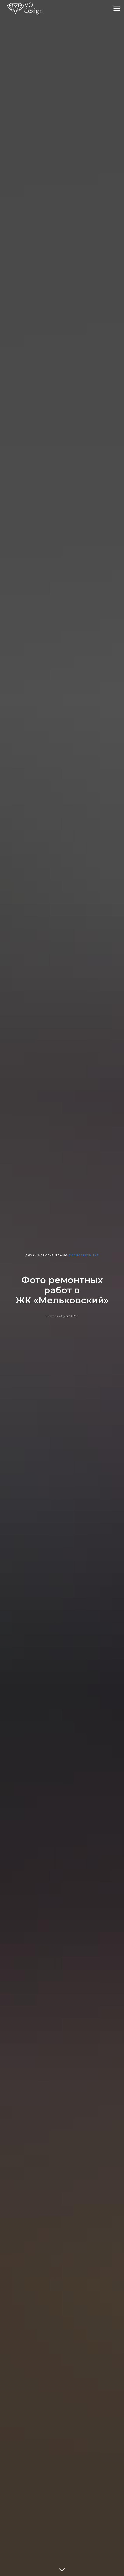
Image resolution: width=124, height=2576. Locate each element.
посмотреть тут (84, 1255)
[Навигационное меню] (117, 9)
